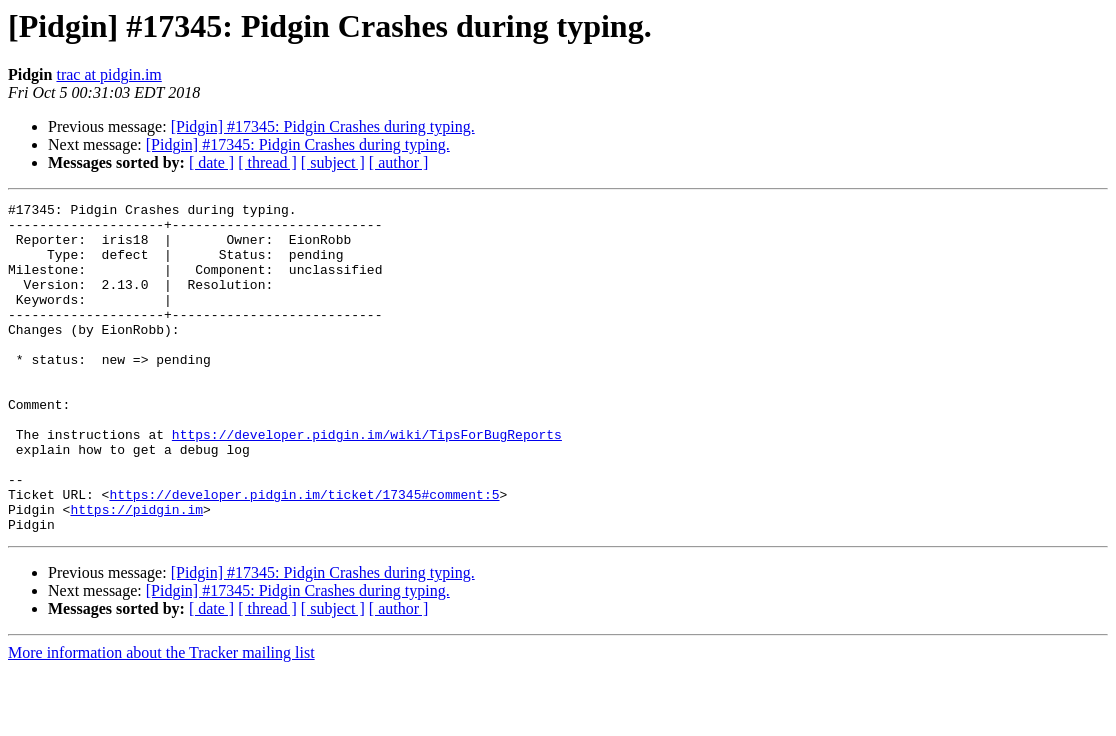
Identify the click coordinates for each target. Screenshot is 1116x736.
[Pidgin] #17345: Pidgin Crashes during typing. (323, 126)
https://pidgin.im (136, 572)
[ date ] (211, 162)
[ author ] (399, 162)
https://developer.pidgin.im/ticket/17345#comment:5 (304, 554)
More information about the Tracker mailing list (161, 718)
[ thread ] (267, 162)
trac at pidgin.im (108, 74)
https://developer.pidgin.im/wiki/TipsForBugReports (367, 482)
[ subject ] (333, 162)
